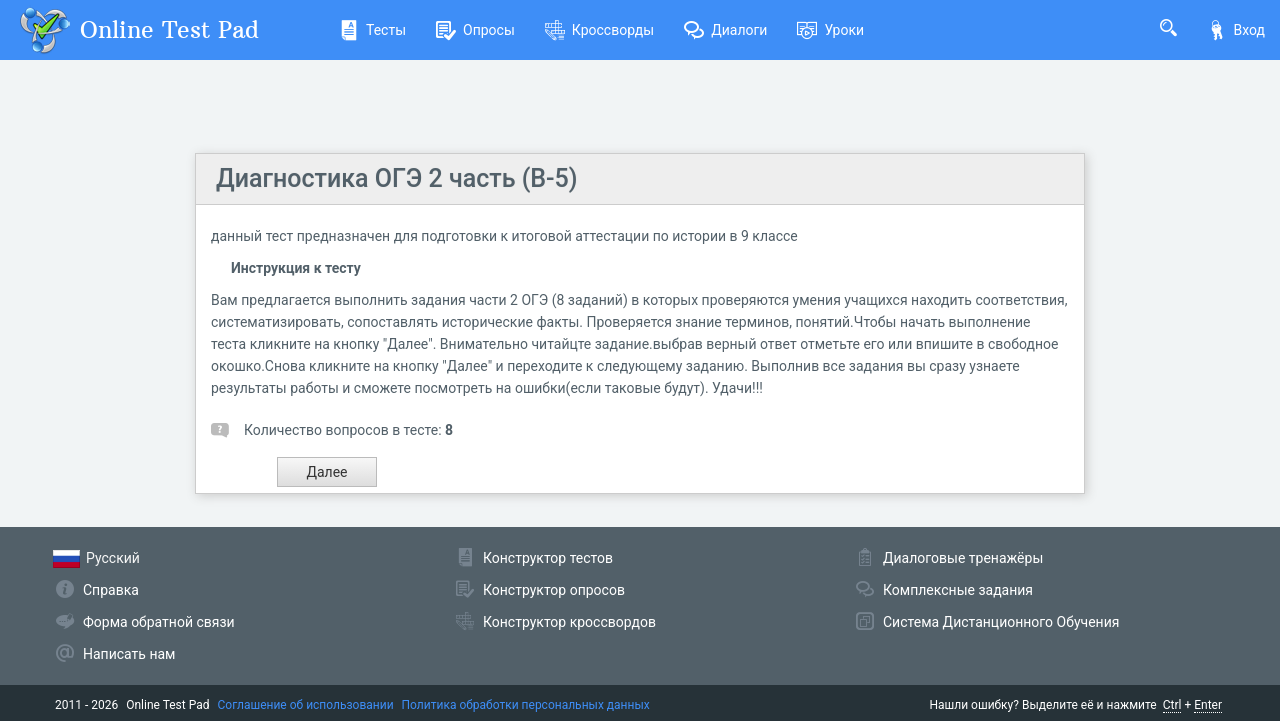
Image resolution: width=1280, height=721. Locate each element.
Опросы (475, 30)
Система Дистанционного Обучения (1001, 622)
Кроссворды (599, 30)
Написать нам (129, 654)
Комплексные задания (958, 590)
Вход (1236, 30)
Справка (111, 590)
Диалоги (725, 30)
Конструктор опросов (554, 590)
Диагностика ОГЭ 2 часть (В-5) (397, 178)
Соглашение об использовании (306, 705)
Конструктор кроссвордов (569, 622)
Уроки (830, 30)
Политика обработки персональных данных (526, 705)
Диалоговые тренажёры (963, 558)
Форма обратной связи (159, 622)
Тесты (372, 30)
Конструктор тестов (548, 558)
